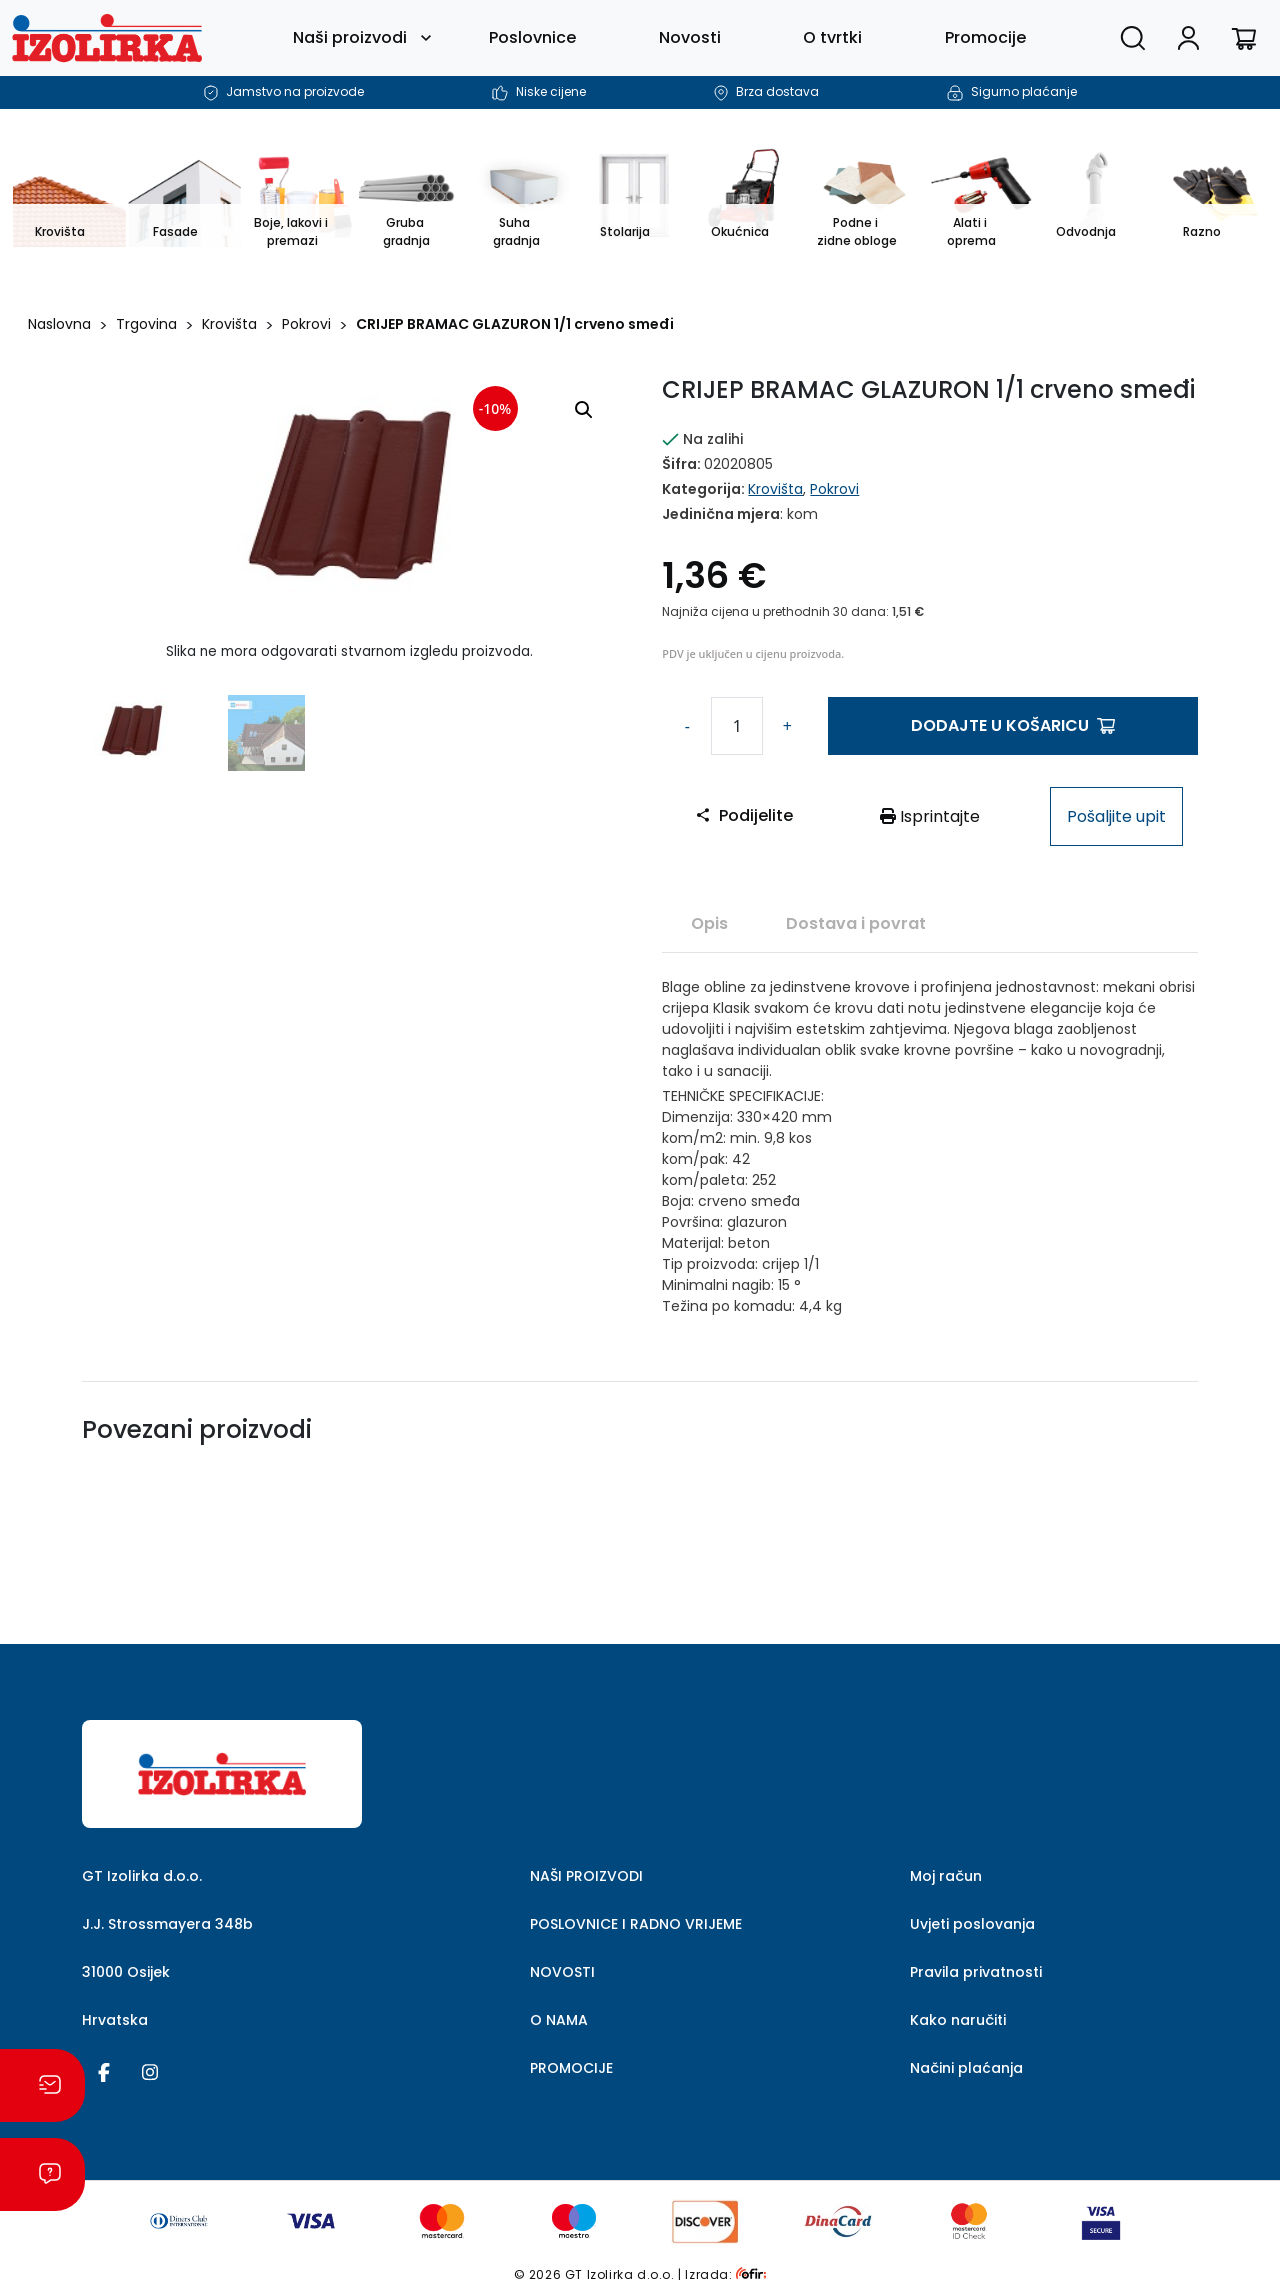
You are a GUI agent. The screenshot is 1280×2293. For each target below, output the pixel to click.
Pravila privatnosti (976, 1972)
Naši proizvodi (350, 37)
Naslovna (59, 324)
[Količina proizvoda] (737, 726)
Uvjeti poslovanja (972, 1924)
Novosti (690, 37)
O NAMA (559, 2020)
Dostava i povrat (856, 923)
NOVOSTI (562, 1972)
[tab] (709, 923)
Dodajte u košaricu (1013, 725)
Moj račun (946, 1876)
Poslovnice (532, 37)
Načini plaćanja (966, 2068)
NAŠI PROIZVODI (586, 1876)
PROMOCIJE (571, 2068)
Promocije (985, 37)
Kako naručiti (958, 2020)
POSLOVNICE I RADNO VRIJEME (636, 1924)
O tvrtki (832, 37)
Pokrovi (306, 324)
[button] (584, 410)
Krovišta (229, 324)
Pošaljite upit (1116, 816)
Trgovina (146, 324)
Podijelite (744, 815)
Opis (709, 923)
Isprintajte (930, 816)
